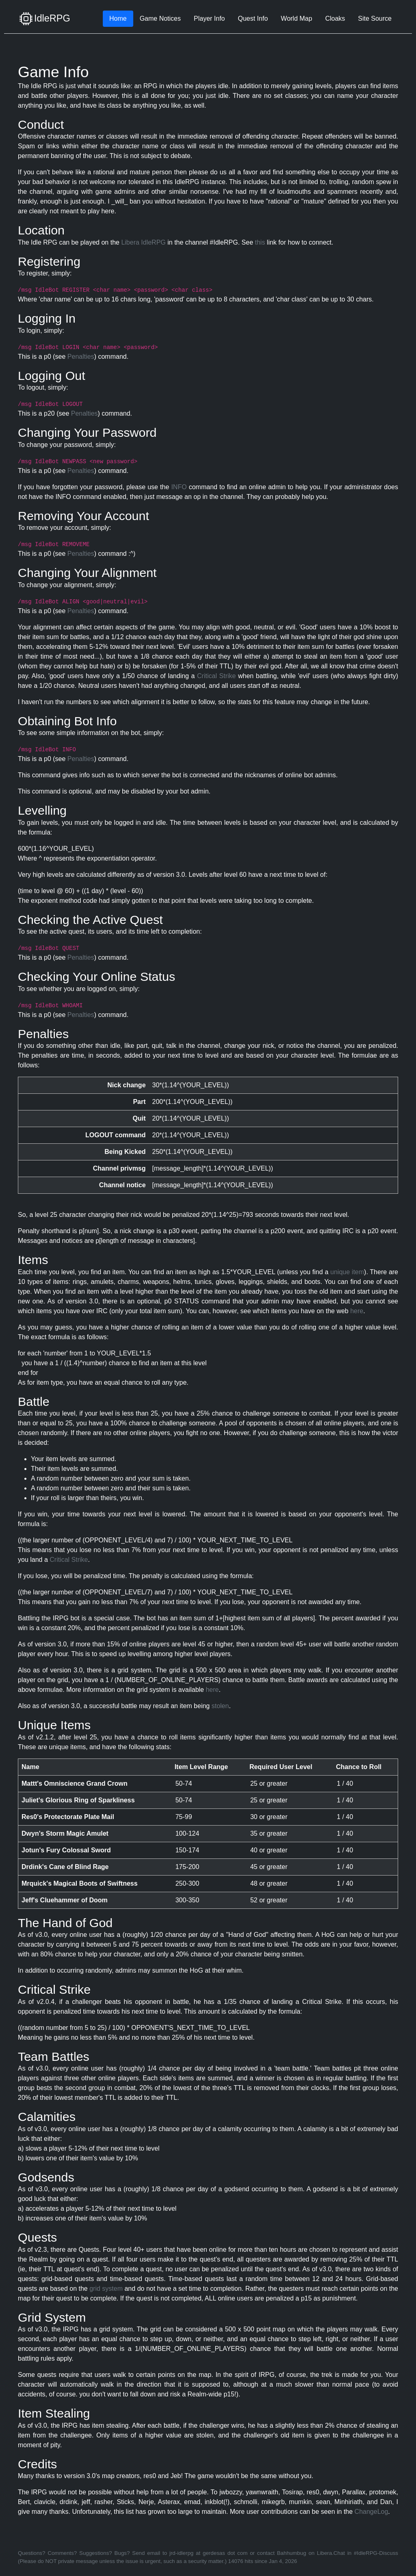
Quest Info (253, 18)
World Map (296, 18)
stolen (220, 1705)
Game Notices (160, 18)
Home (118, 18)
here (356, 1311)
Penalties (80, 356)
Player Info (209, 18)
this (260, 242)
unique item (347, 1271)
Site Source (375, 18)
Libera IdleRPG (143, 242)
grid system (106, 2288)
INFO (178, 487)
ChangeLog (371, 2511)
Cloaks (335, 18)
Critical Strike (216, 675)
